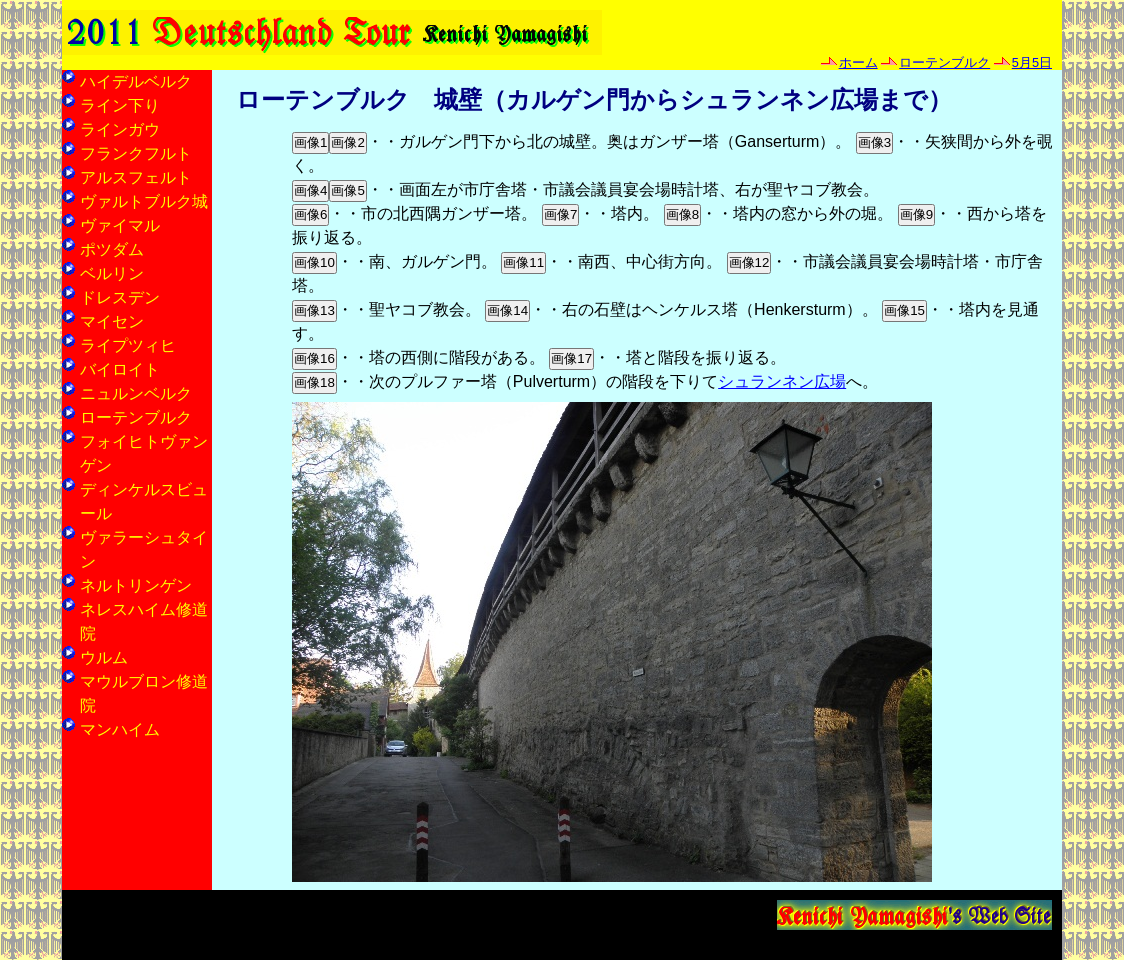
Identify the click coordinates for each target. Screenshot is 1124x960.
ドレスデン (120, 297)
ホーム (858, 62)
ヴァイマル (120, 225)
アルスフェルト (136, 177)
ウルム (104, 657)
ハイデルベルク (136, 81)
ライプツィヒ (128, 345)
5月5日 (1032, 62)
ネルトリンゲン (136, 585)
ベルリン (112, 273)
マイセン (112, 321)
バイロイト (120, 369)
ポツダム (112, 249)
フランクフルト (136, 153)
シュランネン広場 (782, 381)
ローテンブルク (944, 62)
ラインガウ (120, 129)
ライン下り (120, 105)
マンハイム (120, 729)
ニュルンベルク (136, 393)
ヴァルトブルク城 (144, 201)
